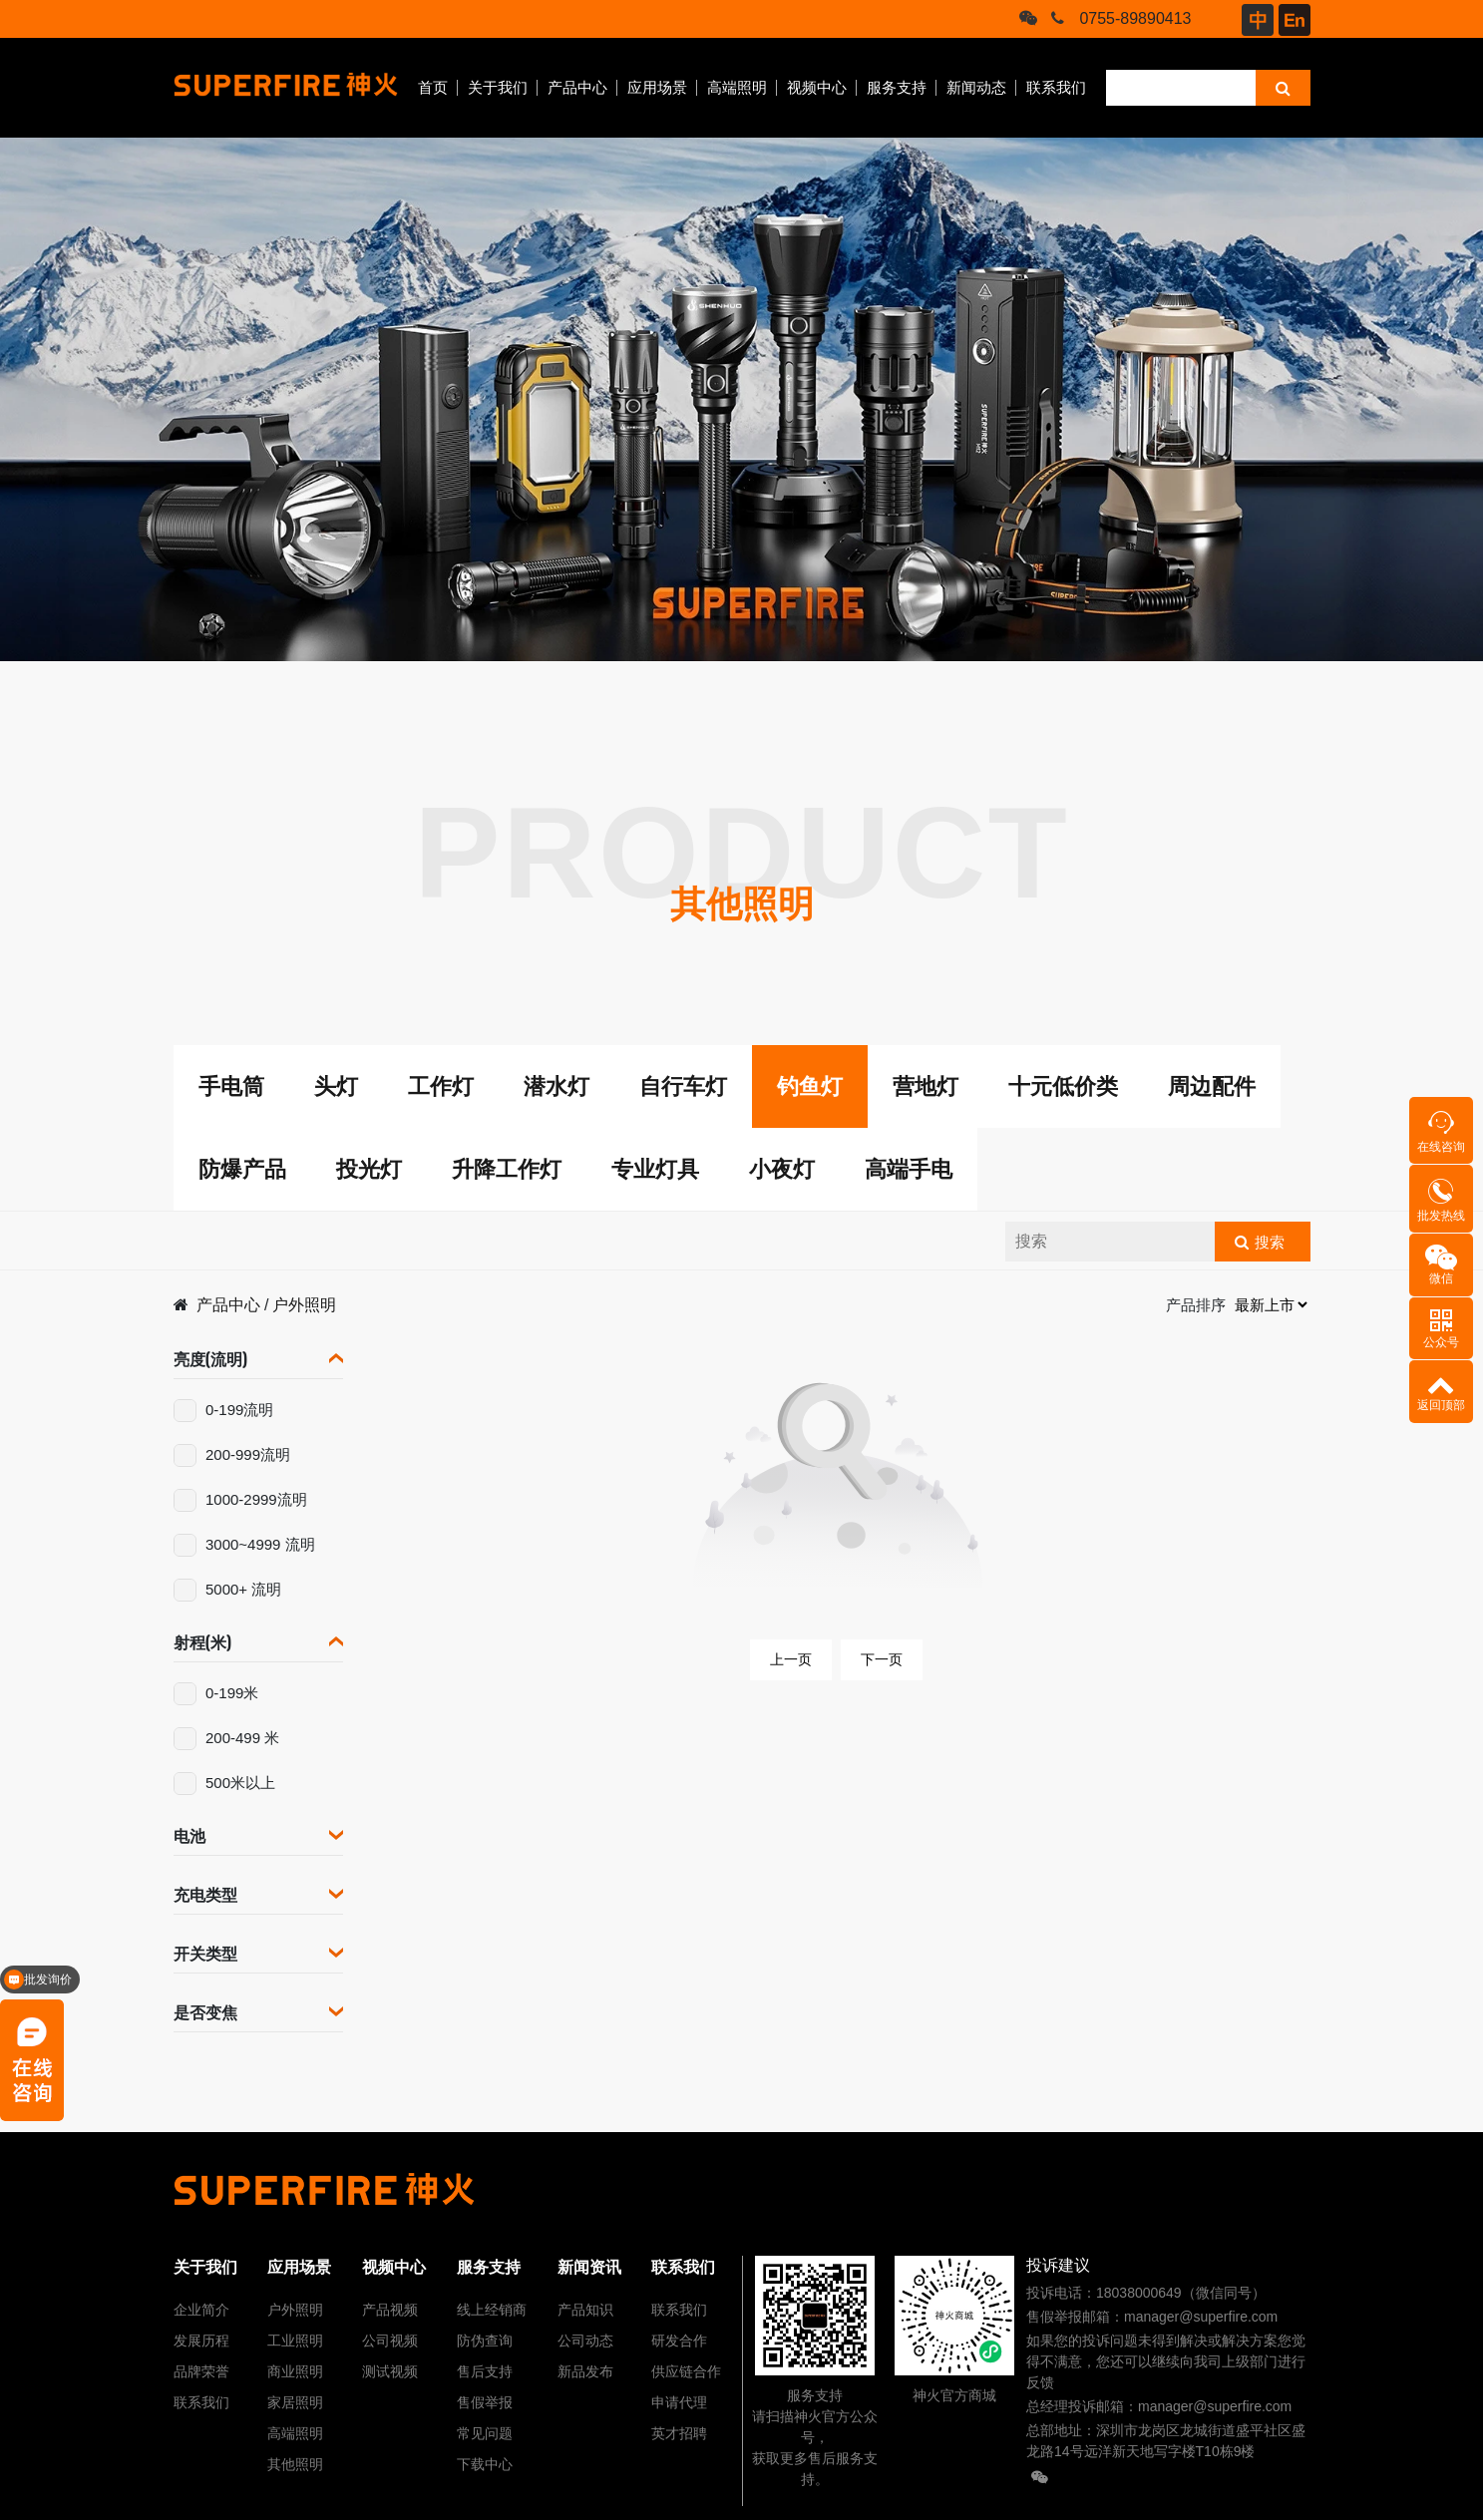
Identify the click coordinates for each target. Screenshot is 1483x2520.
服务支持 (897, 87)
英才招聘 (679, 2433)
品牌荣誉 (201, 2371)
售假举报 (485, 2402)
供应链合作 (686, 2371)
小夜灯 (782, 1169)
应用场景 (657, 87)
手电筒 (231, 1086)
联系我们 (1056, 87)
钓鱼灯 (810, 1086)
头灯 (336, 1086)
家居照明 (295, 2402)
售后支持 (485, 2371)
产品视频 (390, 2310)
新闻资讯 (589, 2267)
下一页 (882, 1659)
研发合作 (679, 2340)
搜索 (1270, 1242)
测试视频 (390, 2371)
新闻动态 (976, 87)
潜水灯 (556, 1086)
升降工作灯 (506, 1169)
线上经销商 (492, 2310)
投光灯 (369, 1169)
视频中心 (817, 87)
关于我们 (498, 87)
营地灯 (925, 1086)
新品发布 (585, 2371)
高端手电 (908, 1169)
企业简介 (201, 2310)
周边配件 (1212, 1086)
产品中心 (577, 87)
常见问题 (485, 2433)
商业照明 (295, 2371)
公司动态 (585, 2340)
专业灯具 (655, 1169)
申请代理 (679, 2402)
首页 (433, 87)
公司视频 (390, 2340)
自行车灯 (683, 1086)
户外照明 (304, 1304)
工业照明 (295, 2340)
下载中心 (485, 2464)
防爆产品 (242, 1169)
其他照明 (295, 2464)
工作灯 (441, 1086)
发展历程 (201, 2340)
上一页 (791, 1659)
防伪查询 (485, 2340)
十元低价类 (1063, 1086)
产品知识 (585, 2310)
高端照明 (737, 87)
